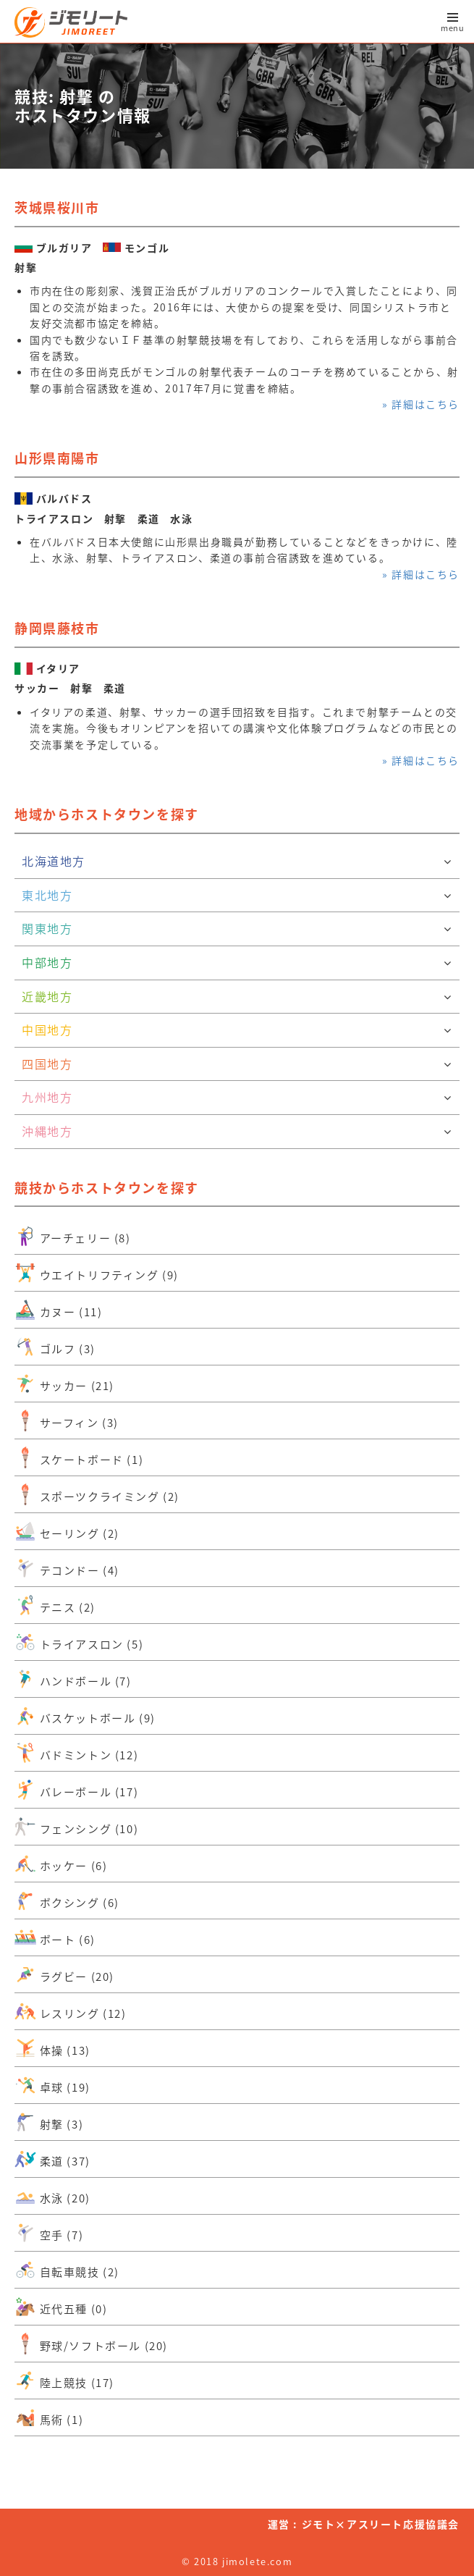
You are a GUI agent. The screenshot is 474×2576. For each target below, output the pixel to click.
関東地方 (237, 929)
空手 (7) (48, 2233)
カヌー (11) (58, 1310)
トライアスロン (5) (78, 1642)
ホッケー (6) (60, 1863)
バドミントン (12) (76, 1753)
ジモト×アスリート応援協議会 (381, 2524)
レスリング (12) (70, 2011)
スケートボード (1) (78, 1457)
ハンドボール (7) (73, 1679)
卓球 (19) (52, 2085)
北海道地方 (237, 861)
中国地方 (237, 1030)
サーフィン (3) (66, 1420)
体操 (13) (52, 2048)
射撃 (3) (48, 2122)
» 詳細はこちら (421, 404)
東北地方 (237, 895)
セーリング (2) (66, 1531)
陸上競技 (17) (64, 2380)
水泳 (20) (52, 2196)
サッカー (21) (64, 1383)
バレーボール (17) (76, 1790)
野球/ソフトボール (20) (91, 2343)
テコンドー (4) (66, 1568)
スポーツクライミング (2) (96, 1494)
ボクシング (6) (66, 1900)
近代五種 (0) (60, 2307)
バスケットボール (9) (85, 1716)
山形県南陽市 (57, 458)
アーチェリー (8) (72, 1236)
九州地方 (237, 1097)
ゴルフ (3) (55, 1347)
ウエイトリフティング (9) (96, 1273)
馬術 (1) (48, 2417)
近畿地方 (237, 997)
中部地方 (237, 963)
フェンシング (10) (76, 1827)
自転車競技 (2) (66, 2270)
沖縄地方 (237, 1131)
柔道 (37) (52, 2159)
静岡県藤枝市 (57, 628)
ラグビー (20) (64, 1974)
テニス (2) (55, 1605)
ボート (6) (55, 1937)
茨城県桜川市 (57, 207)
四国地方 (237, 1064)
